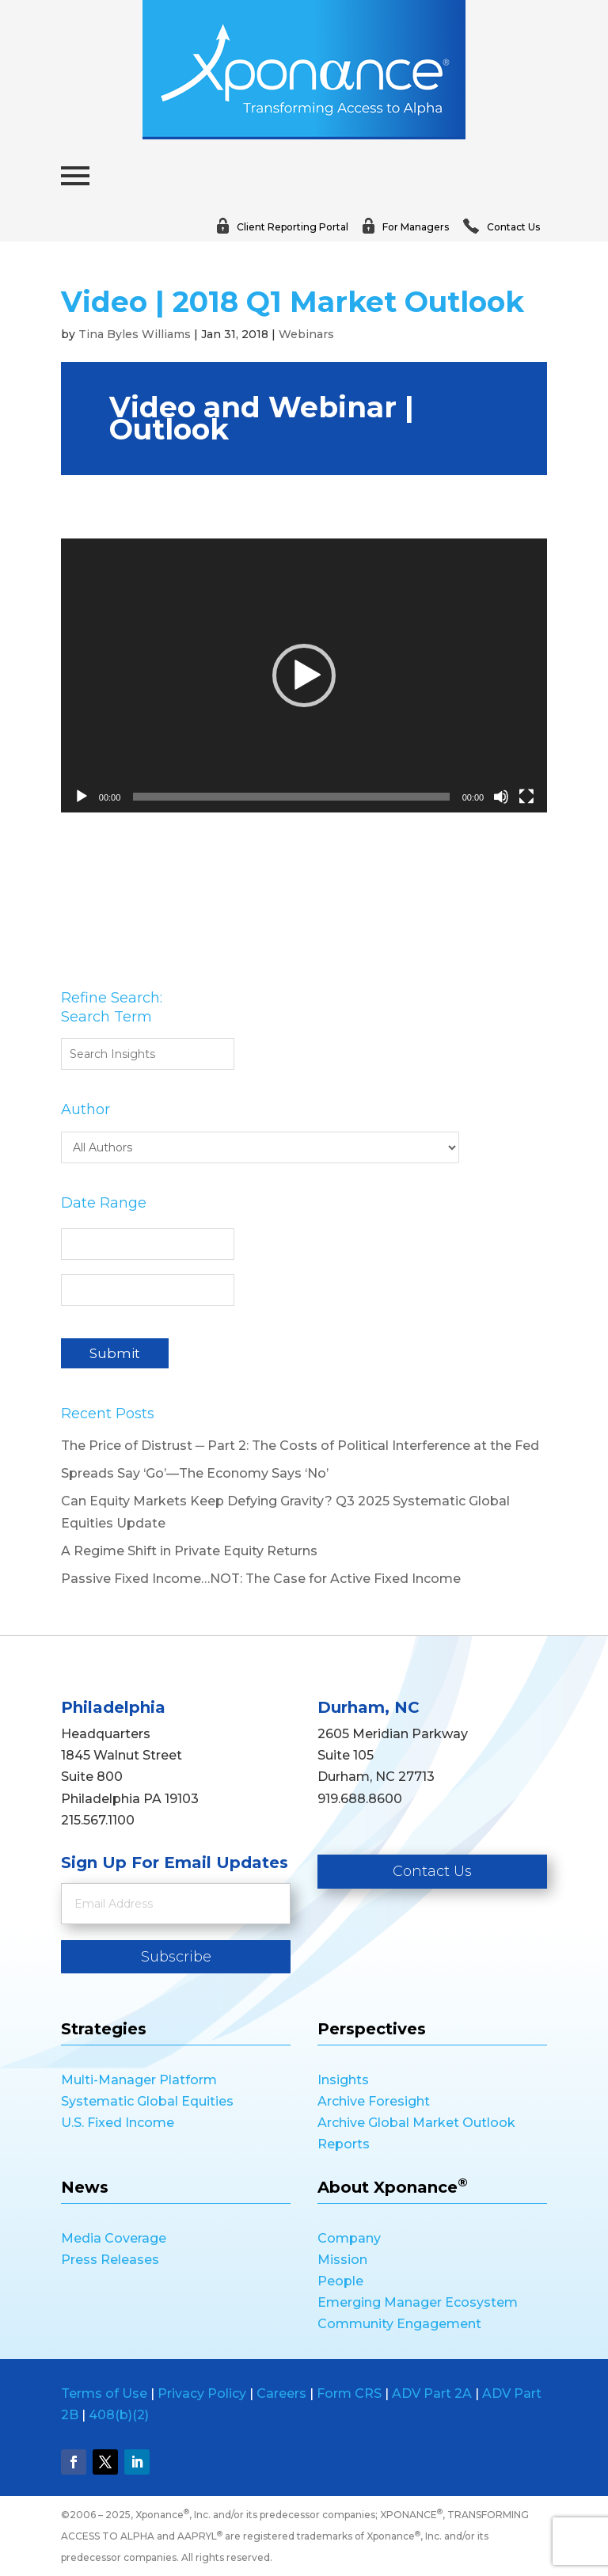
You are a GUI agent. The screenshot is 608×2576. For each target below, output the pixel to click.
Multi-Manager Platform (139, 2079)
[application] (304, 675)
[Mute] (501, 797)
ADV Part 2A (432, 2393)
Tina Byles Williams (134, 334)
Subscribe (176, 1956)
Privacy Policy (202, 2393)
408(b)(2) (119, 2414)
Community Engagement (399, 2323)
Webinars (306, 334)
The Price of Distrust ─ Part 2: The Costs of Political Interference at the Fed (300, 1445)
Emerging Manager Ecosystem (417, 2302)
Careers (281, 2393)
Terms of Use (104, 2393)
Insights (343, 2079)
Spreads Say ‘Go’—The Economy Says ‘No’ (195, 1473)
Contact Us (432, 1871)
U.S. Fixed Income (117, 2122)
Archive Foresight (373, 2101)
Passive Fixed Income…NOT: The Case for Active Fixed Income (261, 1578)
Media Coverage (113, 2238)
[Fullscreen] (526, 797)
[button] (304, 675)
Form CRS (349, 2393)
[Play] (81, 797)
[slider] (291, 797)
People (340, 2281)
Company (349, 2238)
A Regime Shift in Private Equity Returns (189, 1550)
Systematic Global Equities (147, 2101)
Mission (342, 2259)
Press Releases (110, 2259)
